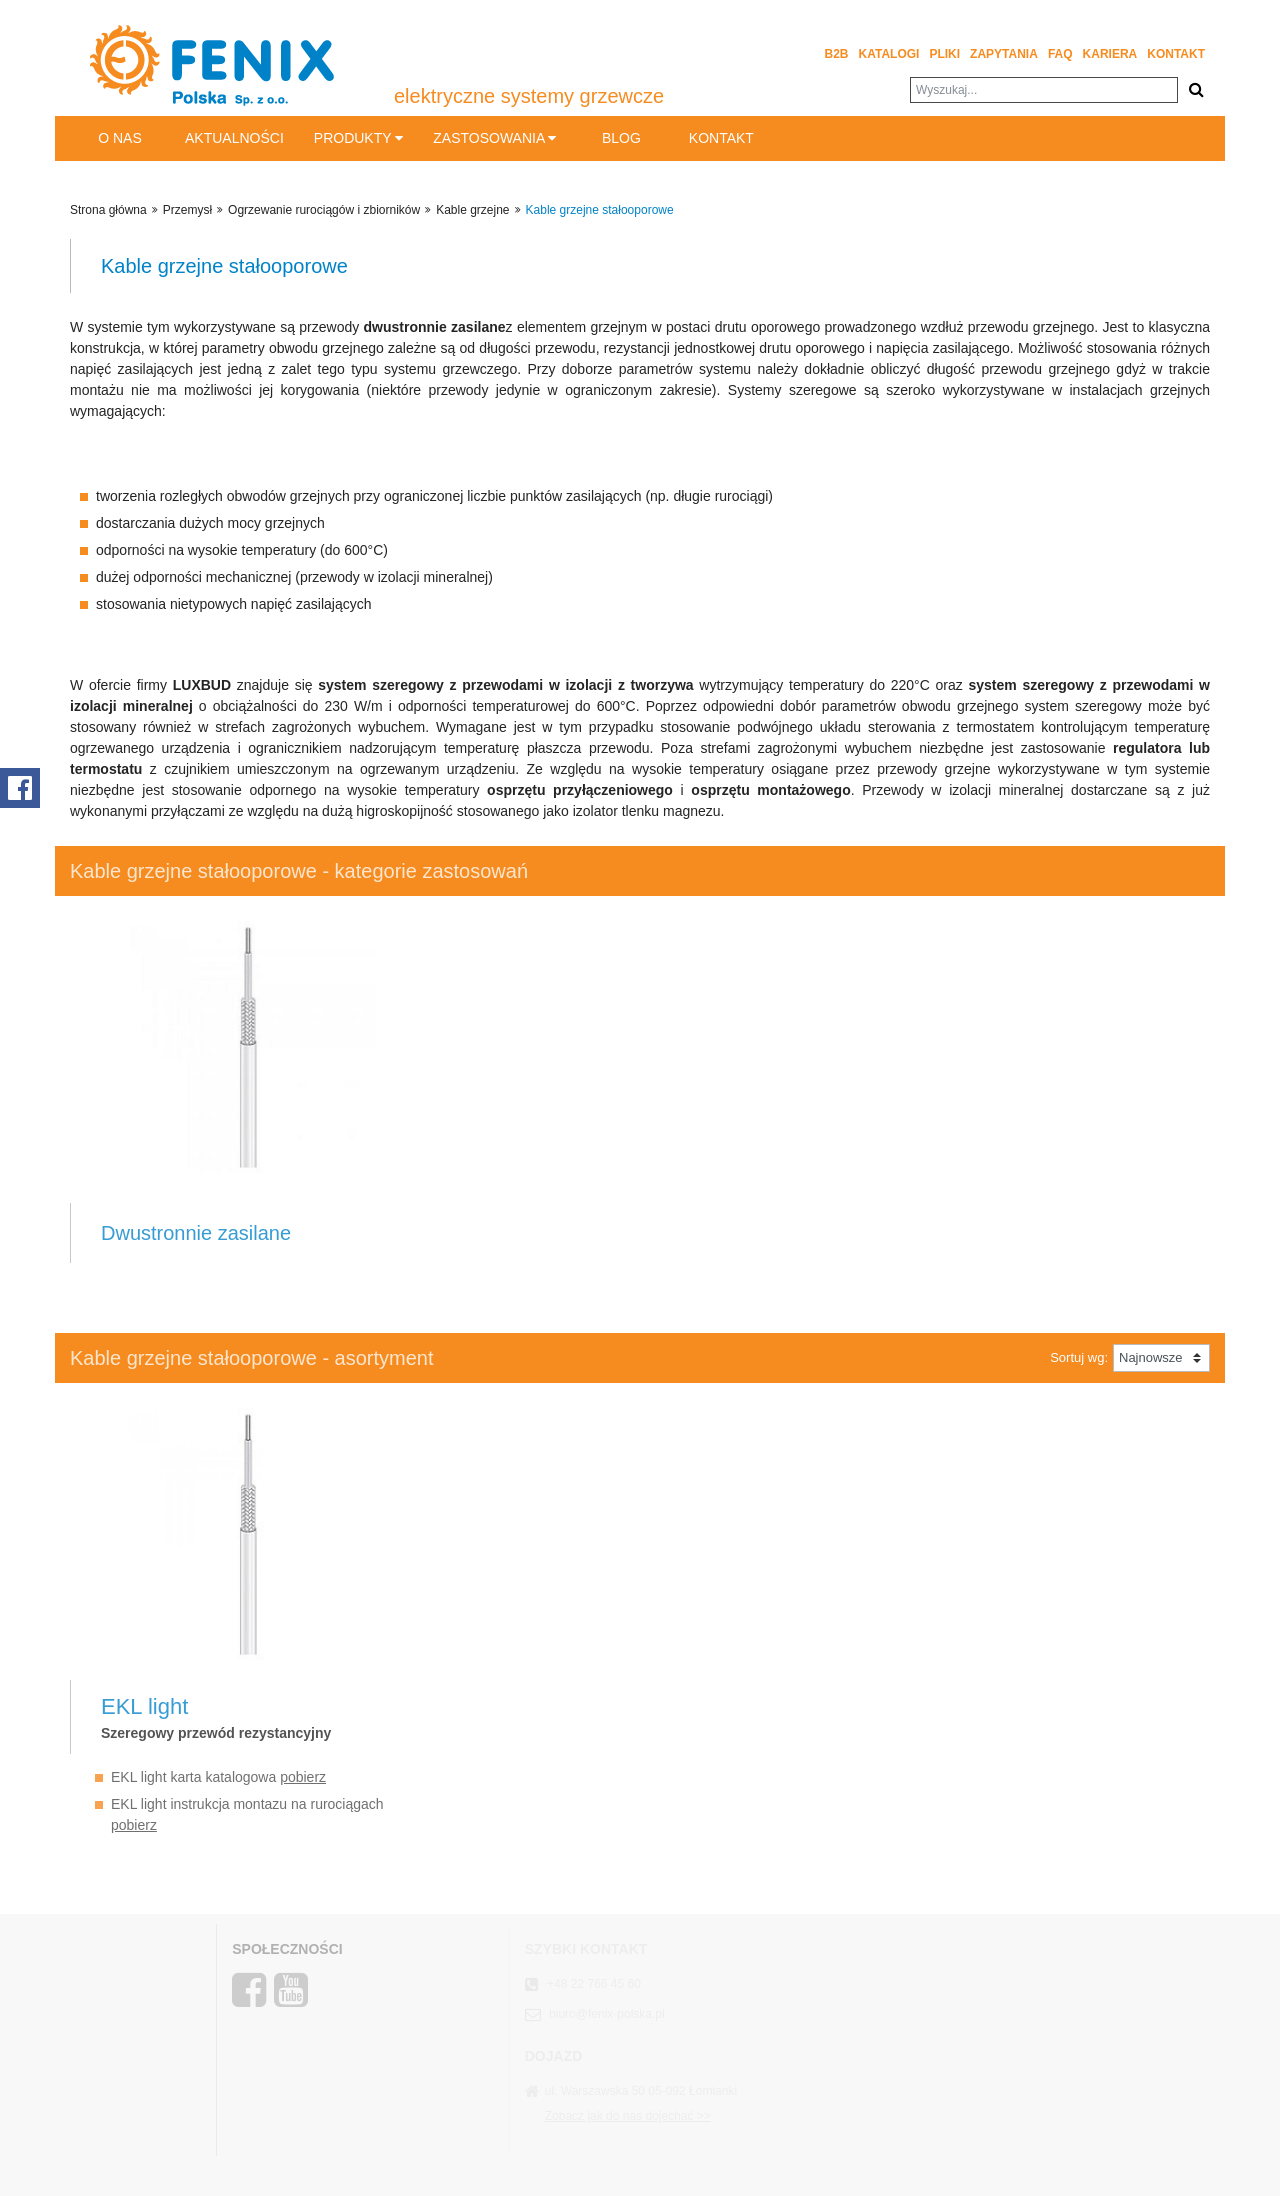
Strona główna (108, 210)
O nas (120, 138)
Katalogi (889, 54)
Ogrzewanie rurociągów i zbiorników (324, 210)
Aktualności (234, 138)
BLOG (621, 138)
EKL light (144, 1706)
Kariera (1110, 54)
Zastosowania (494, 138)
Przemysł (187, 210)
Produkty (358, 138)
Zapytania (1004, 54)
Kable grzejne (472, 210)
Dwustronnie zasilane (196, 1233)
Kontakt (1176, 54)
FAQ (1060, 54)
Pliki (944, 54)
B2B (837, 54)
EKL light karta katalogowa (218, 1777)
